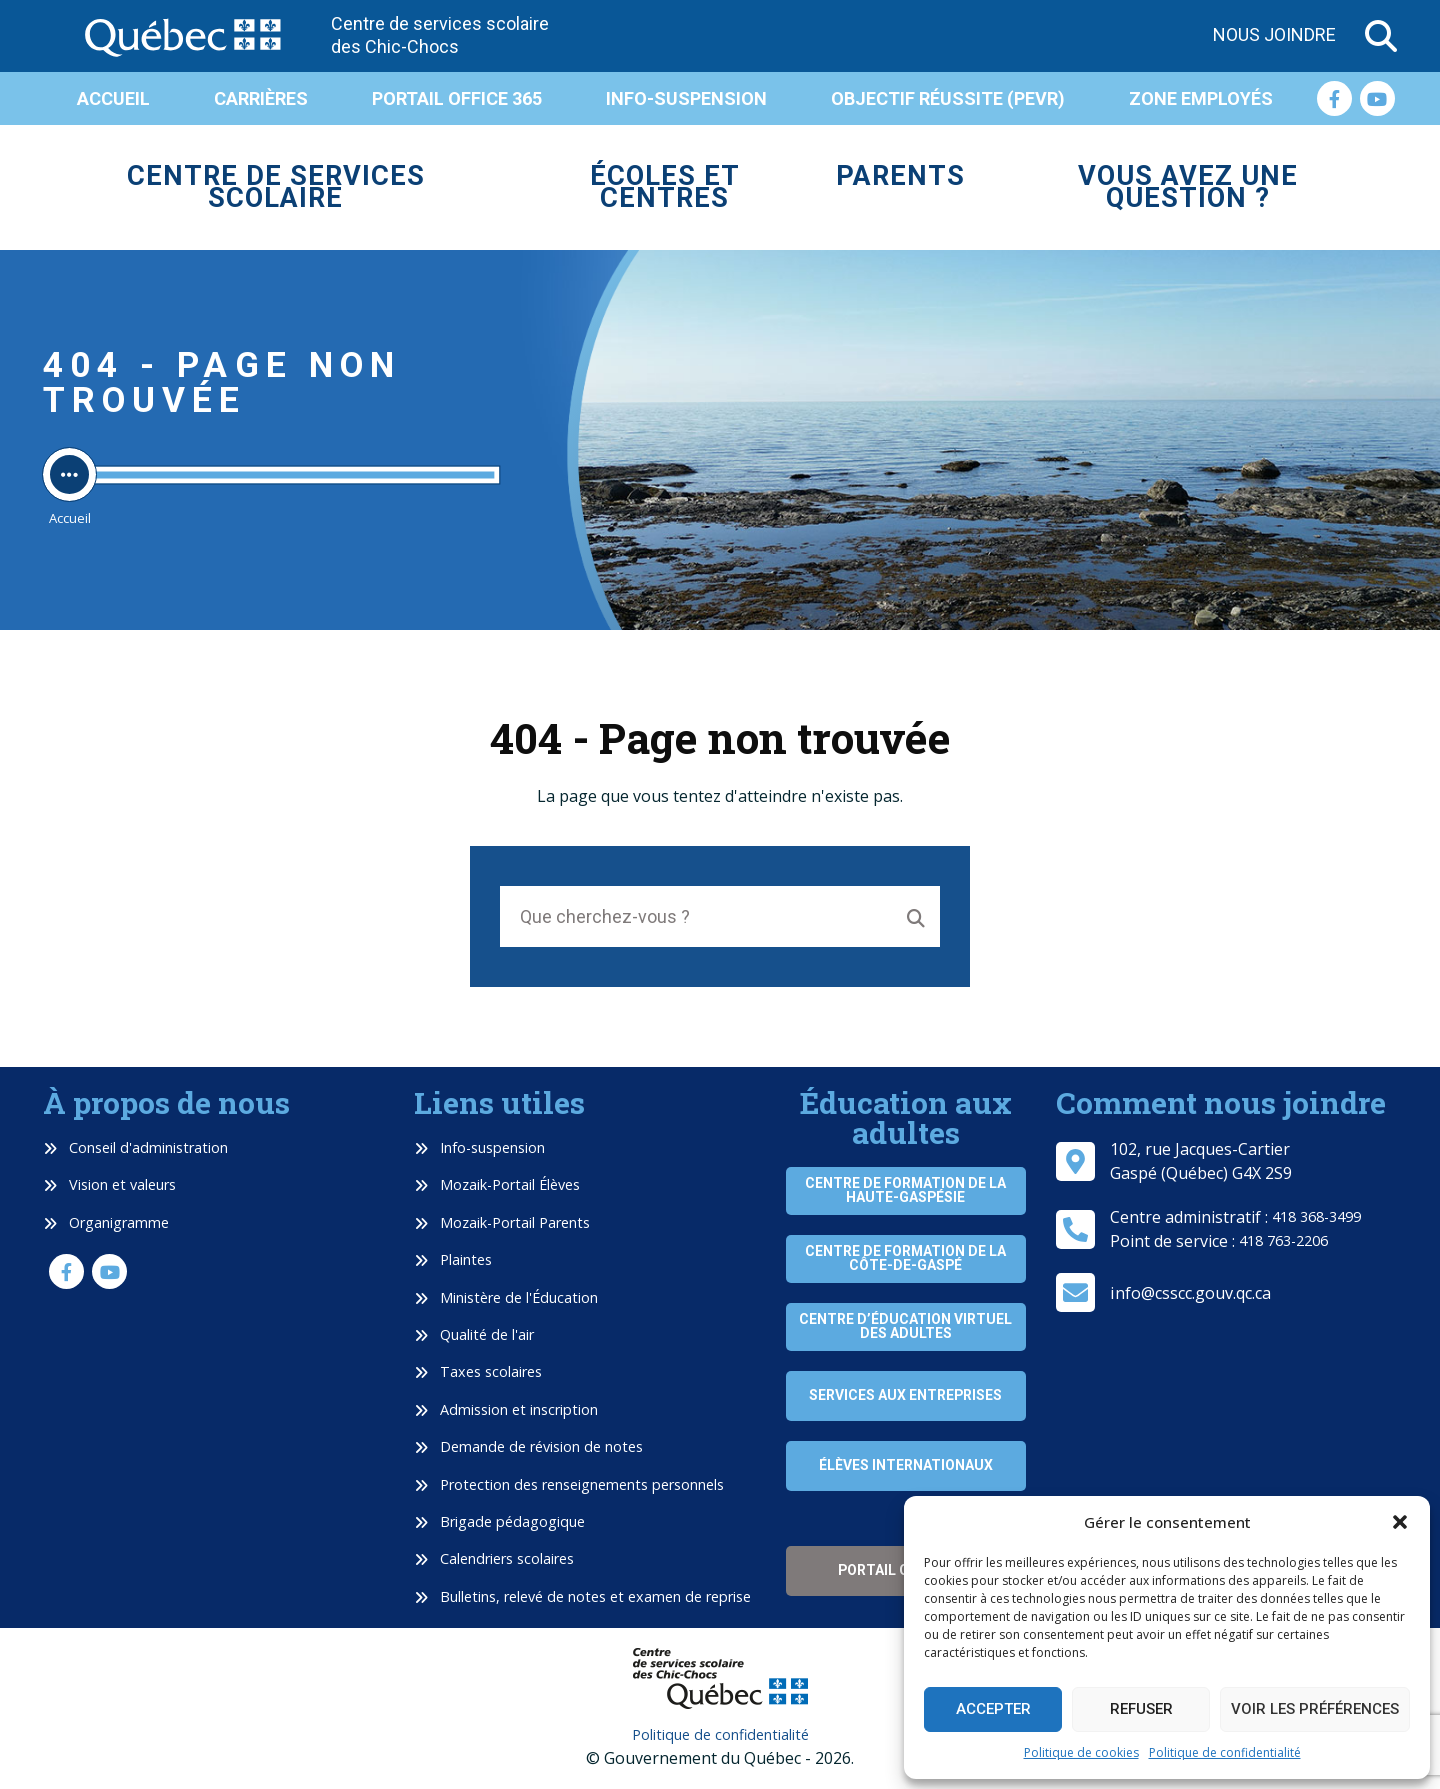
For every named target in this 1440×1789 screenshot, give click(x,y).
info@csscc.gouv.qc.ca (1190, 1293)
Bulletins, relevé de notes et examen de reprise (582, 1596)
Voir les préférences (1315, 1709)
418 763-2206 (1283, 1240)
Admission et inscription (506, 1409)
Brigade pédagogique (499, 1521)
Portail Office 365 (457, 98)
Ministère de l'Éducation (506, 1297)
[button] (1400, 1522)
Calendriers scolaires (494, 1558)
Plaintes (453, 1259)
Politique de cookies (1081, 1752)
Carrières (261, 98)
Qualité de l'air (474, 1334)
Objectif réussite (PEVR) (948, 98)
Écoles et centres (665, 187)
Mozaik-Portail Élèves (497, 1184)
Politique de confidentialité (1225, 1752)
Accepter (993, 1709)
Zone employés (1201, 98)
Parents (900, 176)
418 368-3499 (1316, 1216)
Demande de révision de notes (528, 1446)
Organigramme (106, 1222)
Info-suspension (686, 98)
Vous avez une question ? (1188, 187)
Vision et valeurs (109, 1184)
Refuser (1141, 1709)
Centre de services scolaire (276, 187)
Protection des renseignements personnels (569, 1484)
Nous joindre (1274, 34)
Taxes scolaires (478, 1371)
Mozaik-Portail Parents (502, 1222)
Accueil (113, 98)
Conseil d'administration (135, 1147)
